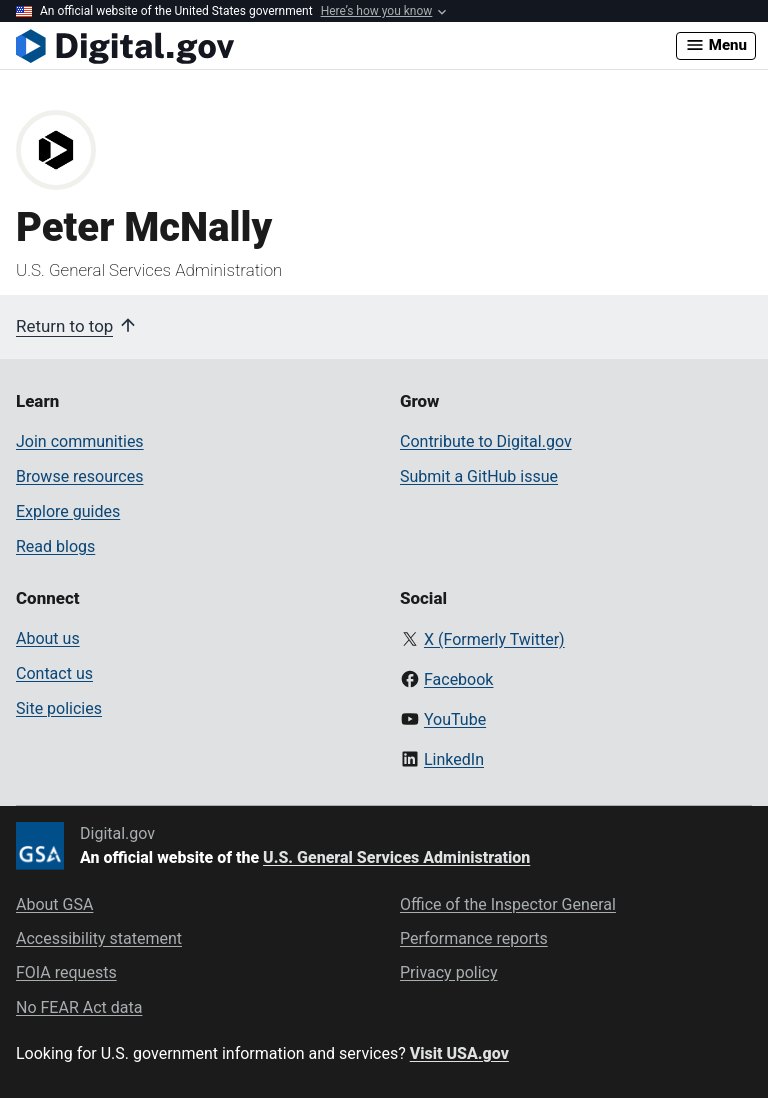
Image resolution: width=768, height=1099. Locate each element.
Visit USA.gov (459, 1053)
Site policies (59, 708)
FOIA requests (66, 972)
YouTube (455, 719)
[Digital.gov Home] (346, 46)
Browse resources (79, 476)
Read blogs (55, 546)
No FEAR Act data (79, 1007)
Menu (716, 45)
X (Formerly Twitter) (494, 639)
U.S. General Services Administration (396, 857)
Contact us (54, 673)
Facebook (458, 679)
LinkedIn (454, 759)
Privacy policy (449, 972)
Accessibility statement (99, 938)
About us (48, 638)
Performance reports (474, 938)
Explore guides (68, 511)
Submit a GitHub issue (479, 476)
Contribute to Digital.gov (486, 441)
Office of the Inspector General (508, 904)
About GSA (54, 904)
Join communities (80, 441)
